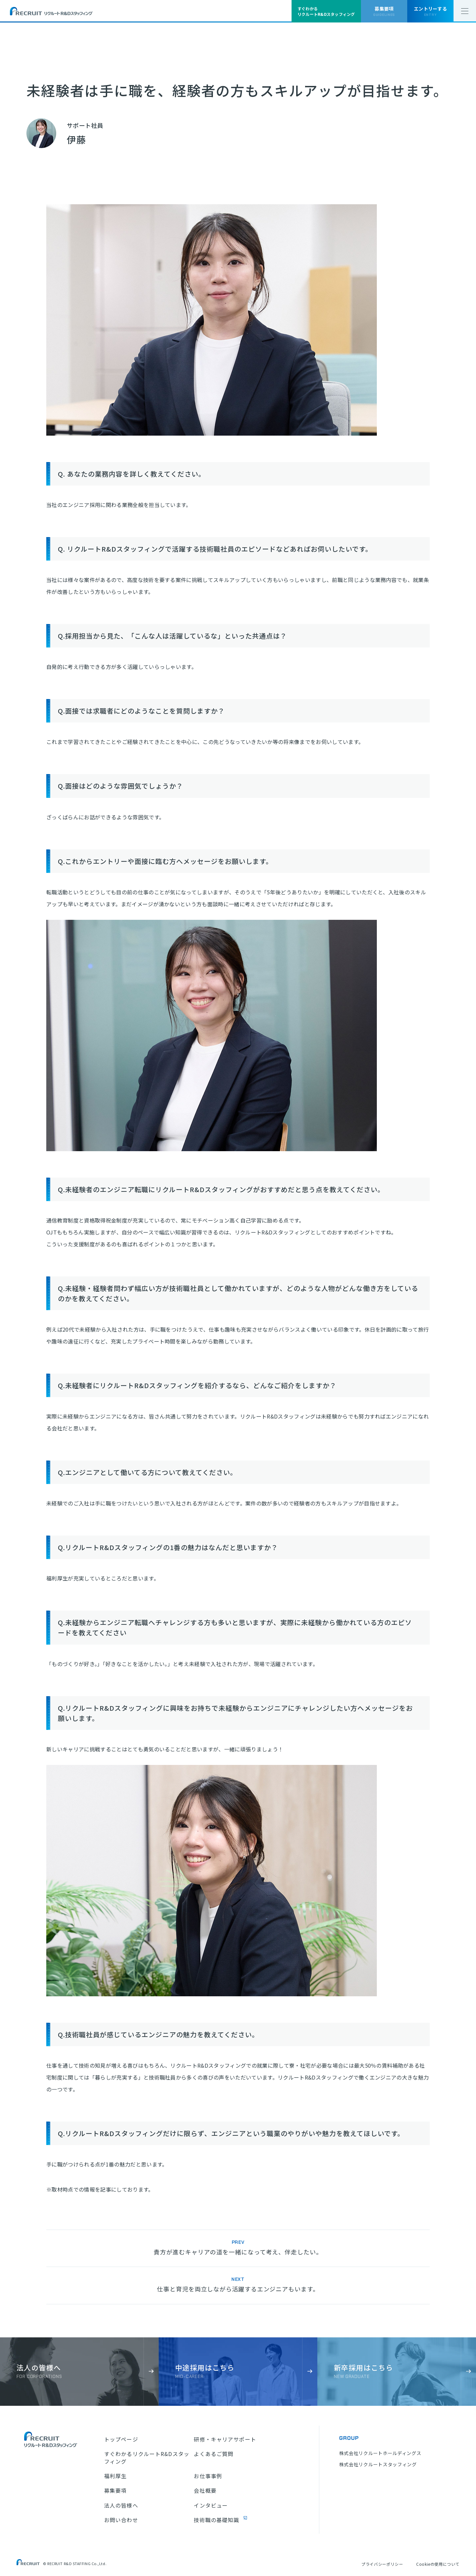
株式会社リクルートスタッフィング (378, 2464)
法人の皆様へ (121, 2505)
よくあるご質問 (213, 2453)
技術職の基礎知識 (216, 2519)
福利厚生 (115, 2475)
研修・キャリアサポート (225, 2439)
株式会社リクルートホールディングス (380, 2453)
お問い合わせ (121, 2519)
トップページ (121, 2439)
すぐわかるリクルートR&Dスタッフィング (146, 2457)
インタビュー (211, 2505)
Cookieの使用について (437, 2564)
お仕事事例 (208, 2475)
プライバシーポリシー (382, 2564)
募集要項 (115, 2490)
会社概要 (205, 2490)
